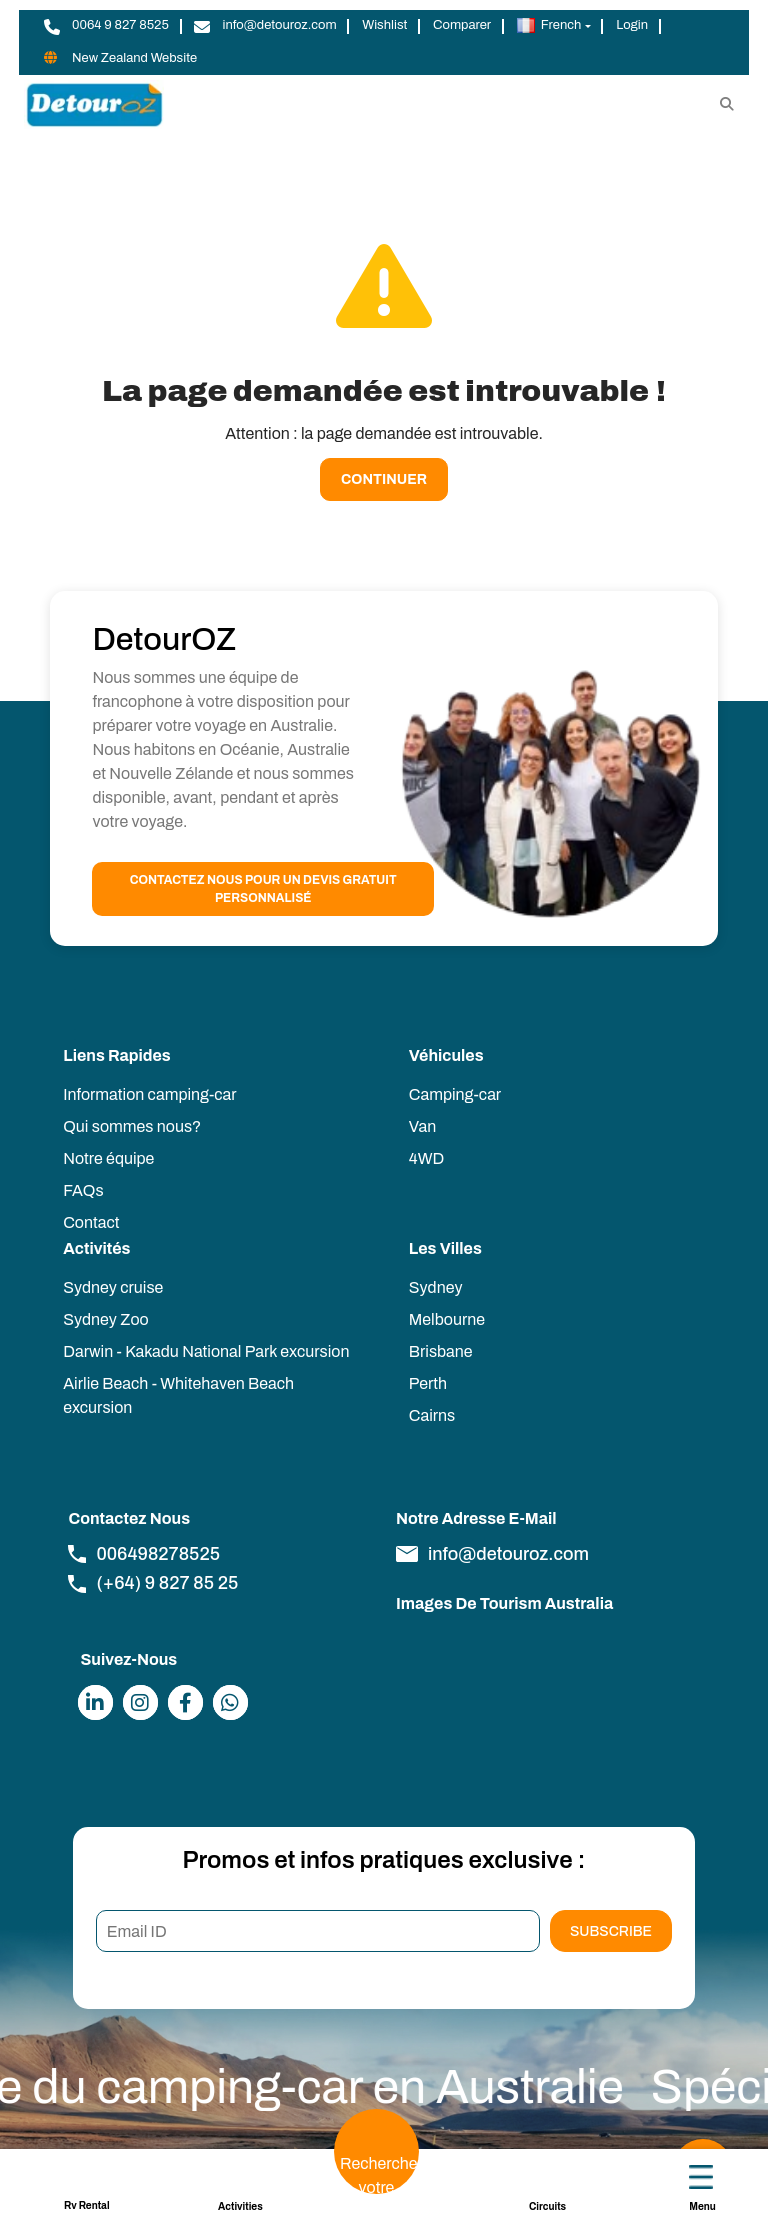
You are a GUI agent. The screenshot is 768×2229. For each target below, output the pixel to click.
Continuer (384, 479)
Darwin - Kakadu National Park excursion (206, 1351)
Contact (91, 1222)
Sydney (436, 1287)
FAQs (83, 1190)
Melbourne (447, 1319)
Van (422, 1126)
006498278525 (144, 1554)
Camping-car (455, 1094)
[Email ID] (318, 1931)
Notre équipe (108, 1158)
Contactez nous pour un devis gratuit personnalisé (263, 889)
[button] (553, 26)
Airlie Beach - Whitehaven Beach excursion (178, 1395)
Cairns (432, 1415)
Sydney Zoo (105, 1319)
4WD (426, 1158)
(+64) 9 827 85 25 (153, 1583)
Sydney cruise (113, 1287)
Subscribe (611, 1931)
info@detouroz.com (492, 1554)
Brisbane (441, 1351)
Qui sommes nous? (132, 1126)
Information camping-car (149, 1094)
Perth (428, 1383)
